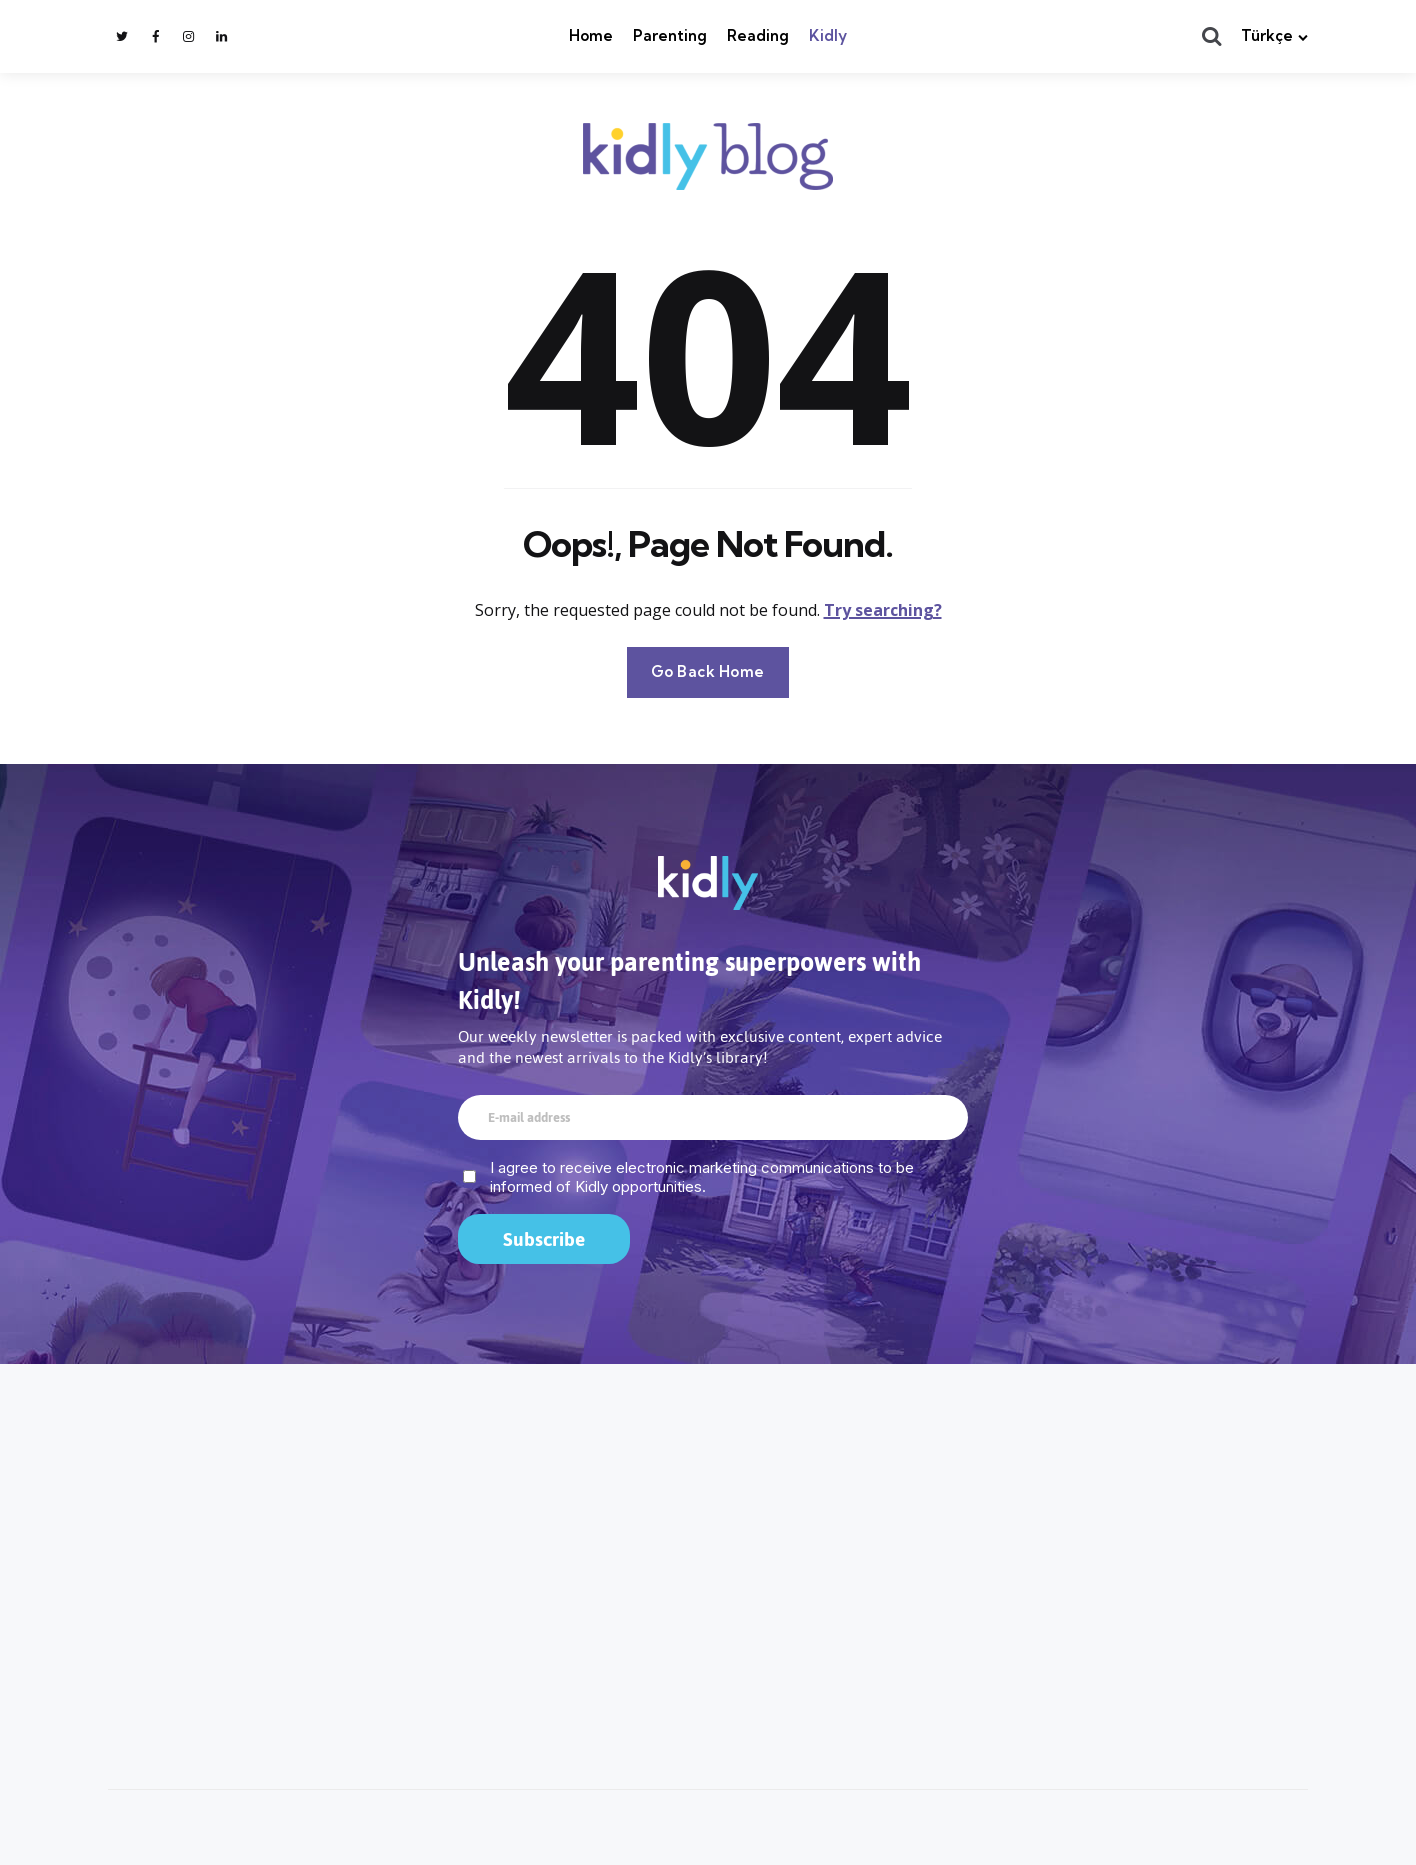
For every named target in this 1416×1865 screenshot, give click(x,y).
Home (591, 35)
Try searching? (883, 610)
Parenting (670, 35)
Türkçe (1267, 35)
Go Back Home (708, 671)
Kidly (828, 35)
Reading (758, 35)
